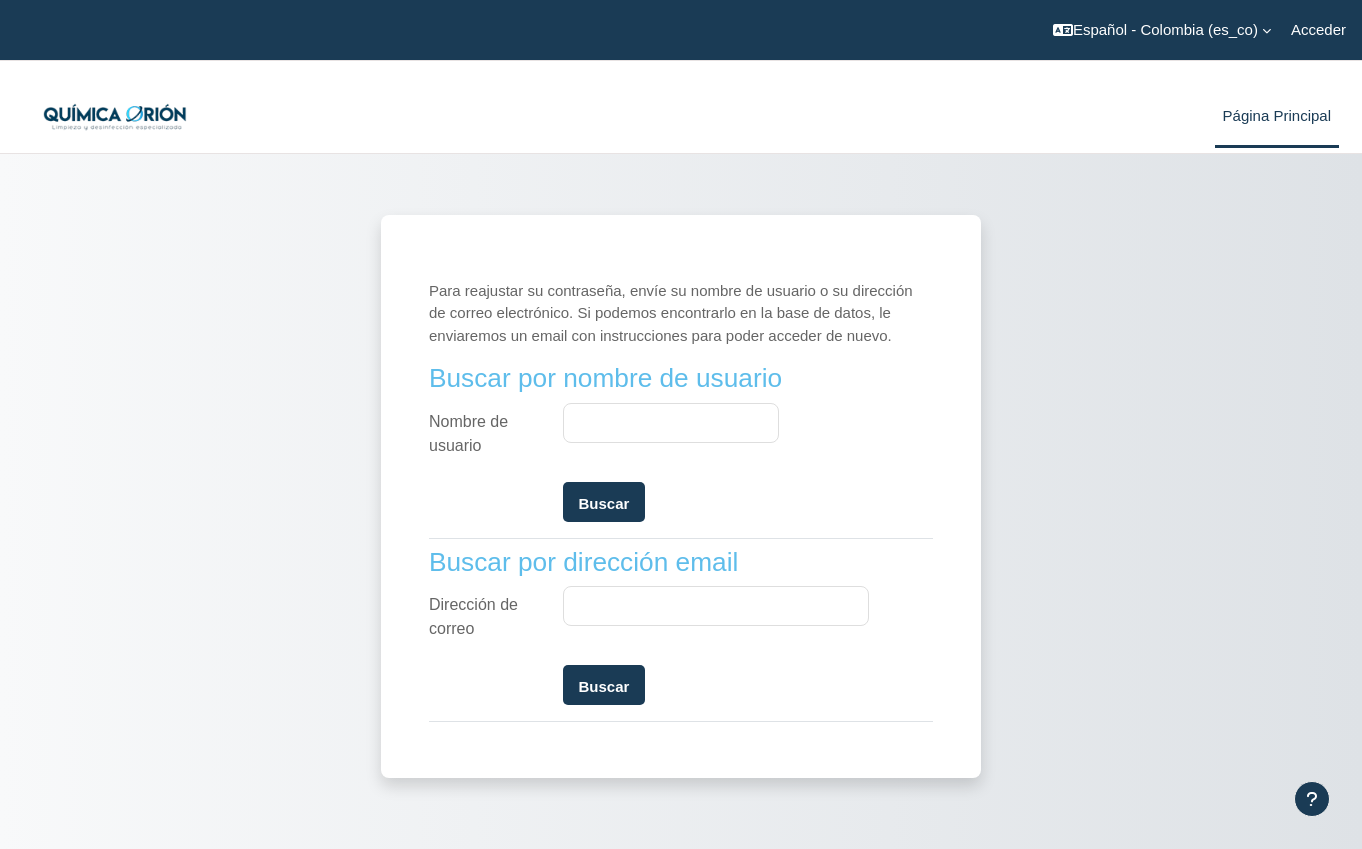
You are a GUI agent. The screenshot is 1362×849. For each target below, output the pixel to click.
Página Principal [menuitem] (1277, 115)
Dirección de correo (473, 616)
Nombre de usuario (468, 433)
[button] (1162, 30)
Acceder (1318, 29)
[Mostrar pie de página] (1312, 799)
